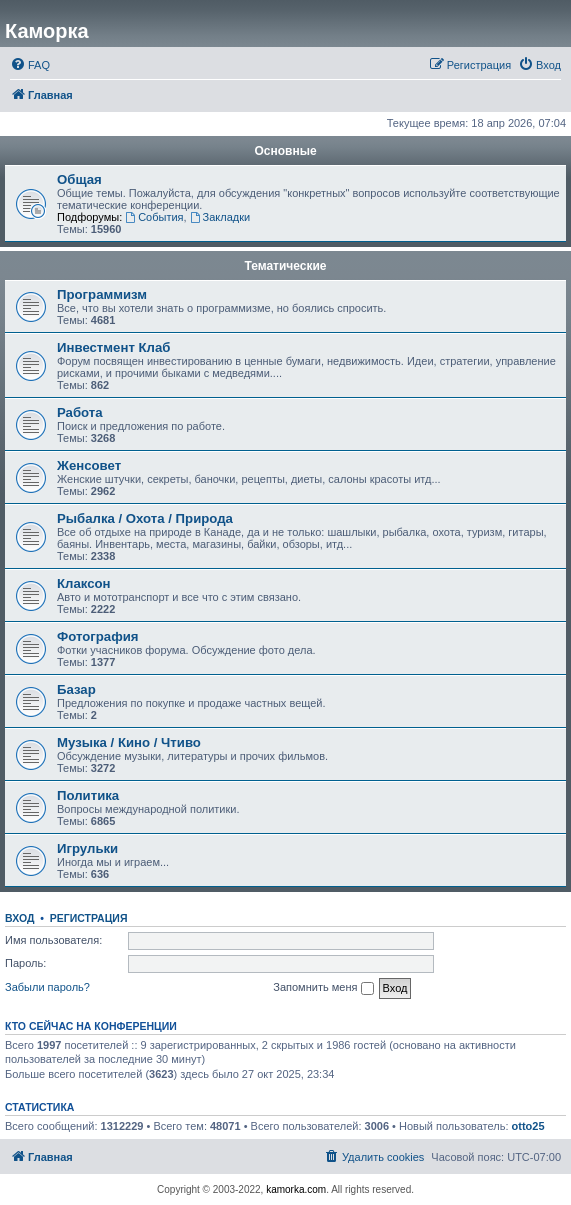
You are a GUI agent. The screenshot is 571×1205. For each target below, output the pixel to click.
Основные (285, 151)
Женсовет (89, 465)
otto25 (528, 1126)
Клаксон (84, 583)
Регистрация (89, 918)
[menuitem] (30, 65)
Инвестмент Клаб (113, 347)
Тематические (285, 266)
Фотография (98, 636)
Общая (79, 179)
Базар (76, 689)
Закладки (220, 217)
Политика (88, 795)
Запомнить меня (323, 988)
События (154, 217)
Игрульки (87, 848)
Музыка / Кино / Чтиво (129, 742)
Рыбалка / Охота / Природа (145, 518)
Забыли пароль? (47, 987)
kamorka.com (296, 1189)
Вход (19, 918)
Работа (80, 412)
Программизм (102, 294)
